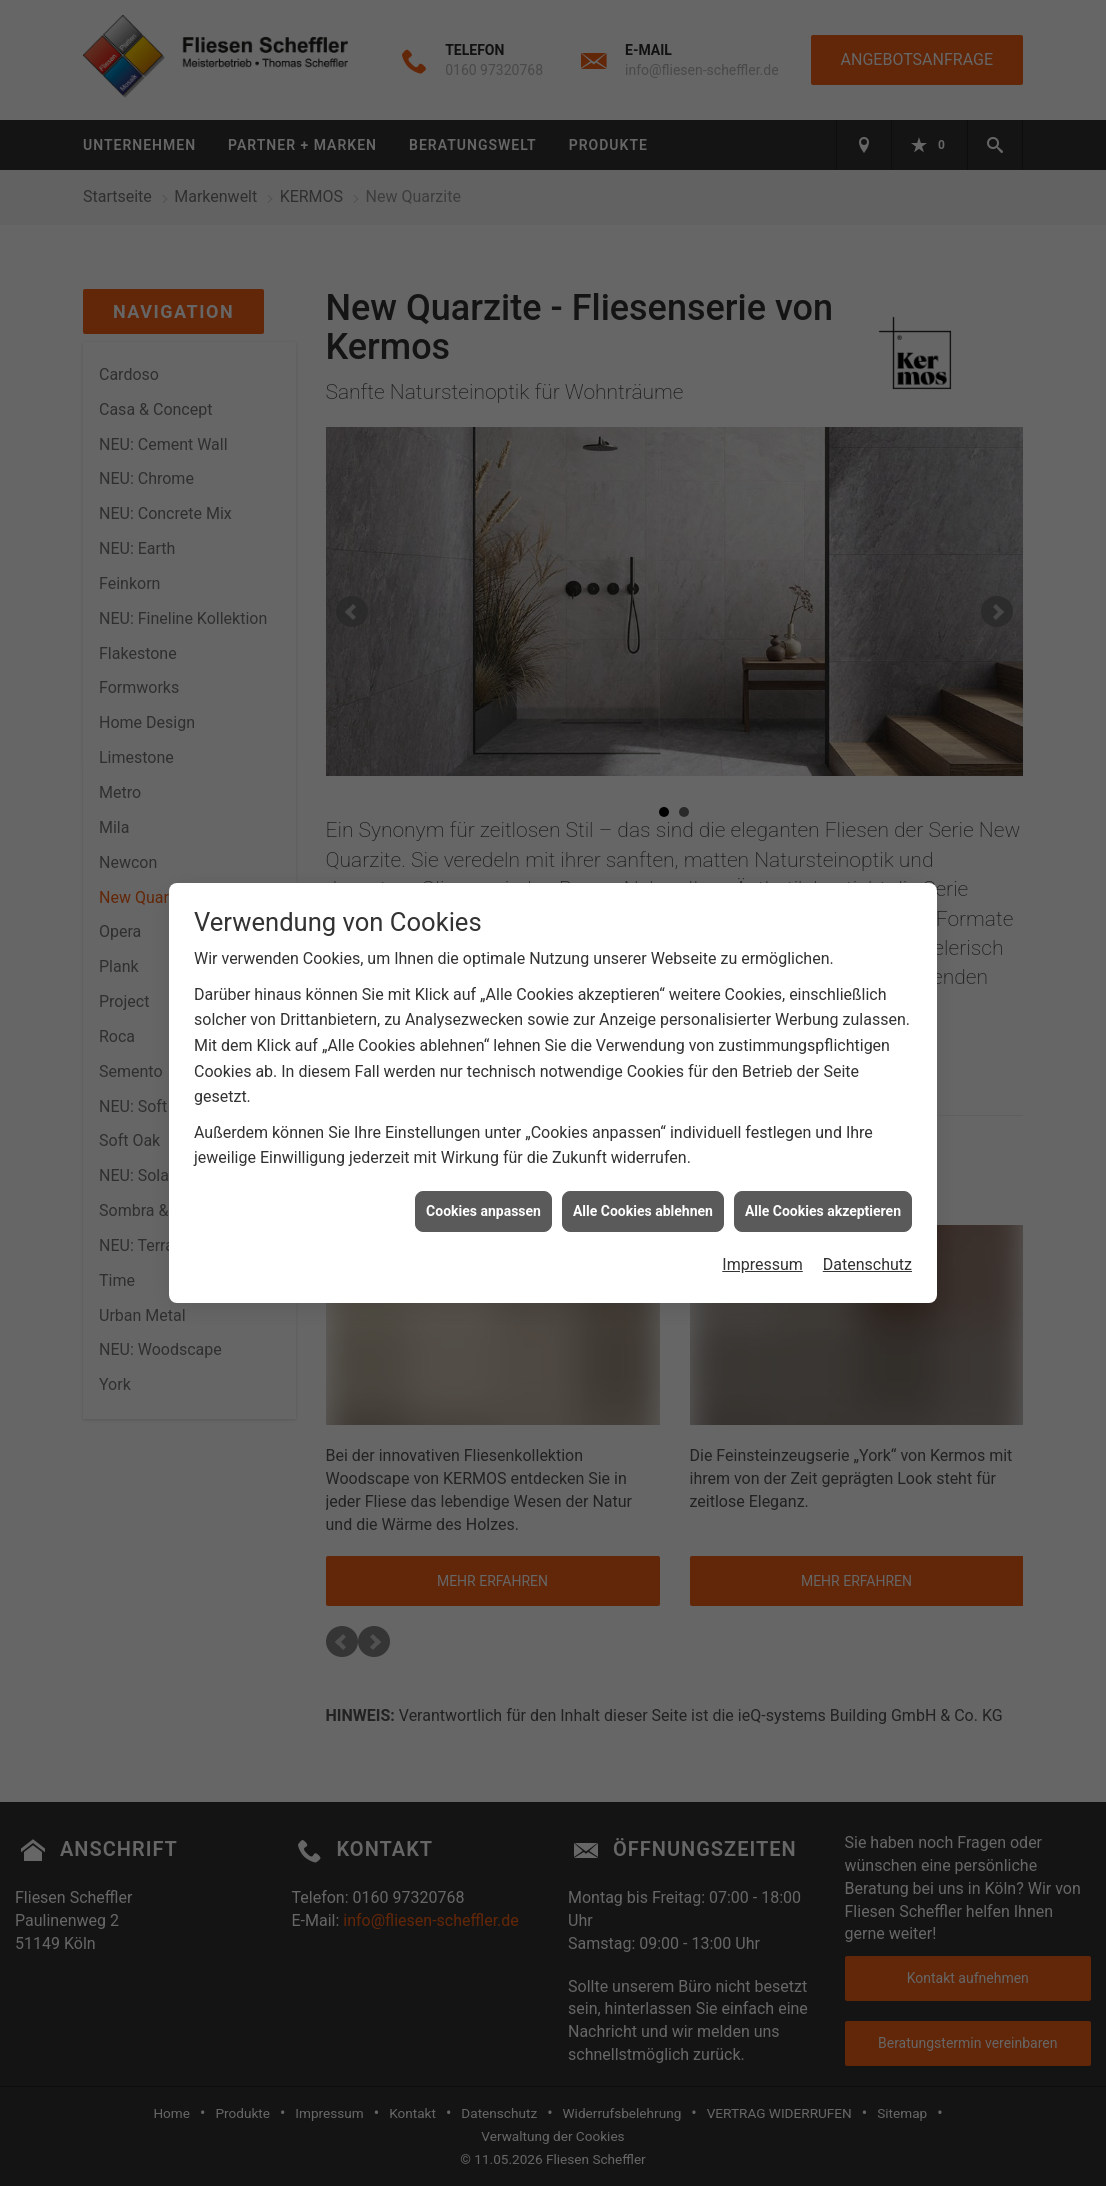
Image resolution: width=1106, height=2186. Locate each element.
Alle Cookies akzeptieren (823, 1182)
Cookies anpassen (483, 1182)
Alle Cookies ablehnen (643, 1182)
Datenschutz (867, 1235)
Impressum (762, 1235)
